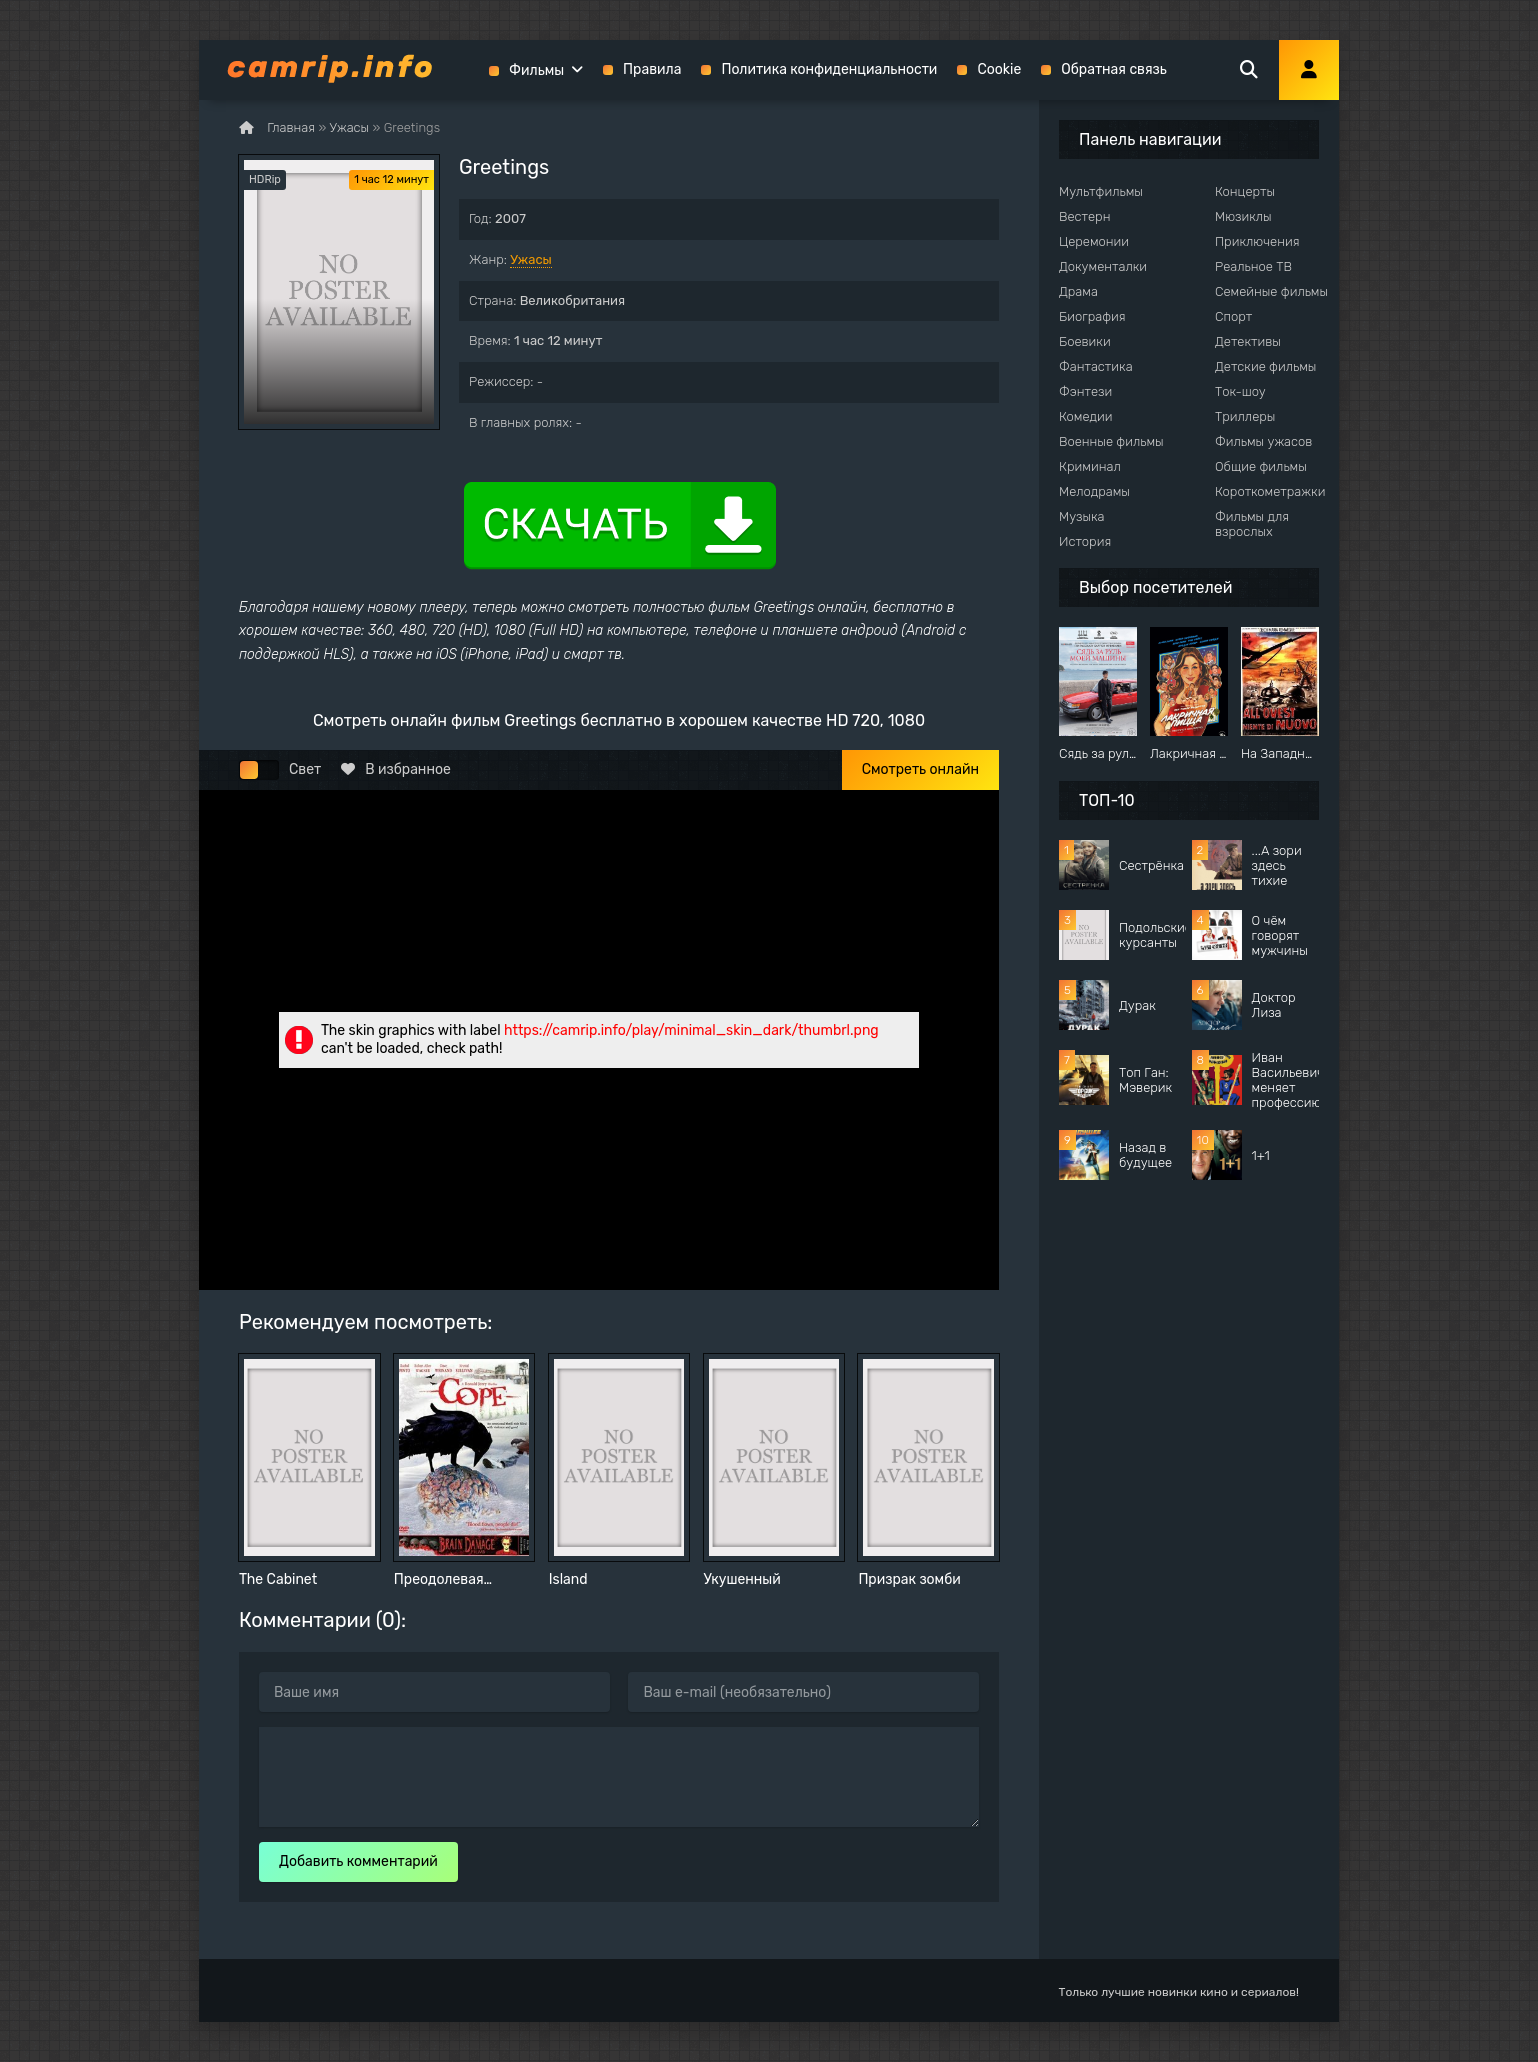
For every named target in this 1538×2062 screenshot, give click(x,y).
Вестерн (1084, 216)
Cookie (999, 69)
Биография (1092, 316)
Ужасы (531, 259)
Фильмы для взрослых (1252, 524)
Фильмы (536, 70)
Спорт (1233, 316)
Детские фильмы (1265, 366)
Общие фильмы (1261, 466)
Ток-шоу (1240, 391)
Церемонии (1094, 241)
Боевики (1085, 341)
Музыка (1082, 516)
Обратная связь (1114, 69)
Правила (652, 69)
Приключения (1257, 241)
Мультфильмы (1101, 191)
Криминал (1090, 466)
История (1085, 541)
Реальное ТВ (1253, 266)
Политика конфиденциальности (829, 69)
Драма (1078, 291)
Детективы (1248, 341)
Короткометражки (1270, 491)
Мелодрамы (1094, 491)
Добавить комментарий (358, 1861)
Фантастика (1096, 366)
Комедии (1086, 416)
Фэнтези (1085, 391)
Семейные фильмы (1271, 291)
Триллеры (1245, 416)
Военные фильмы (1111, 441)
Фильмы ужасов (1263, 441)
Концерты (1245, 191)
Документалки (1103, 266)
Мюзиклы (1243, 216)
